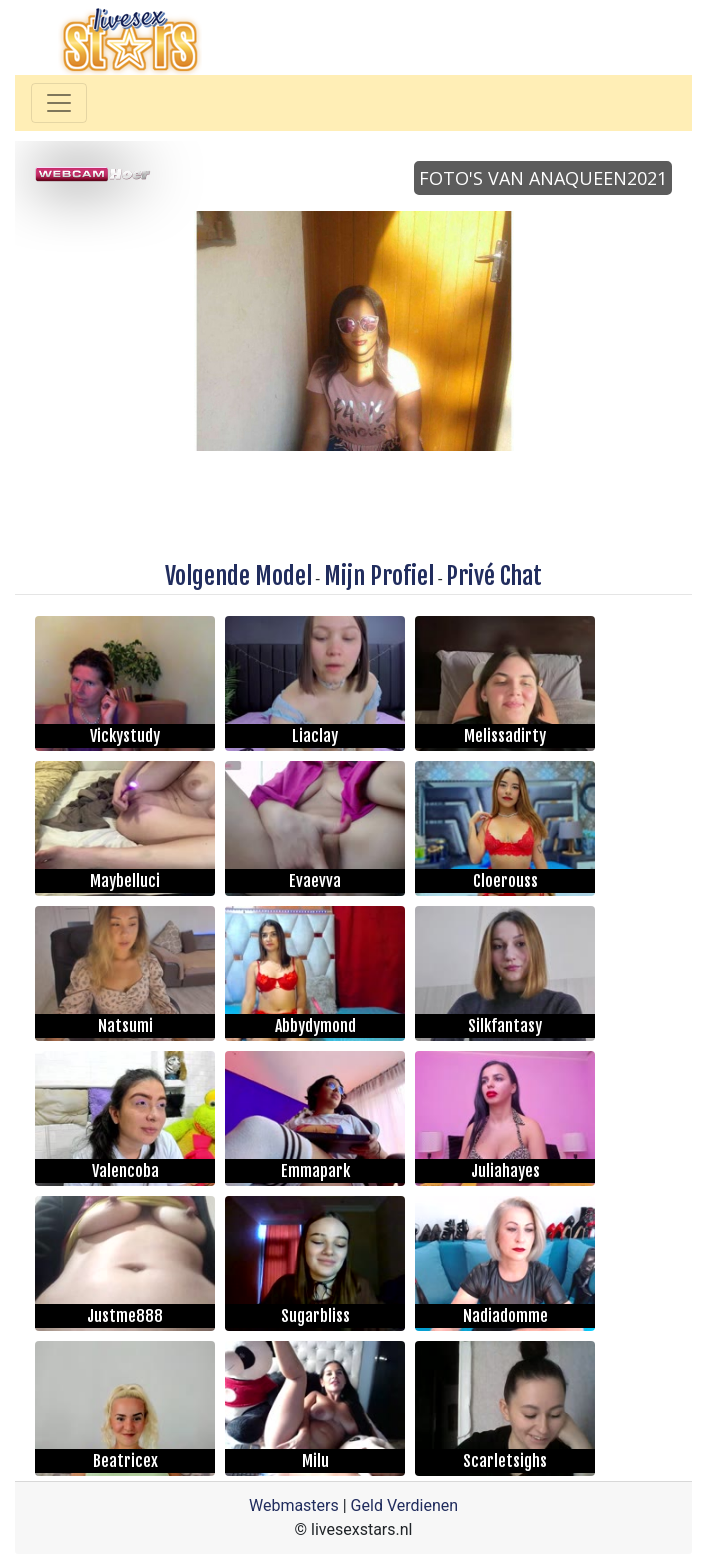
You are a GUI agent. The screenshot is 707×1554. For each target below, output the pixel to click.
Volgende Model (238, 576)
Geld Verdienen (404, 1505)
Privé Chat (494, 576)
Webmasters (294, 1505)
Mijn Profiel (379, 576)
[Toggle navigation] (59, 103)
